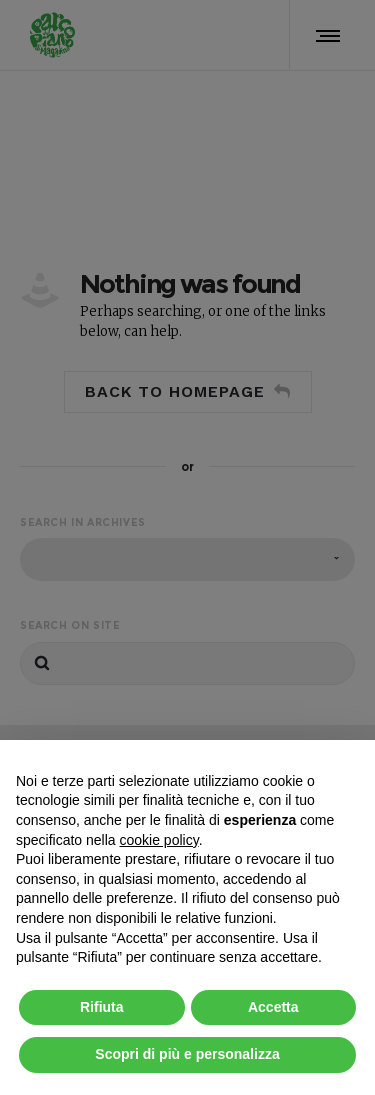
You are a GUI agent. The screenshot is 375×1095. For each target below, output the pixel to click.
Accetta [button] (273, 1007)
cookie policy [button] (159, 840)
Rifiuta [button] (102, 1007)
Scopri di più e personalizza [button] (187, 1054)
